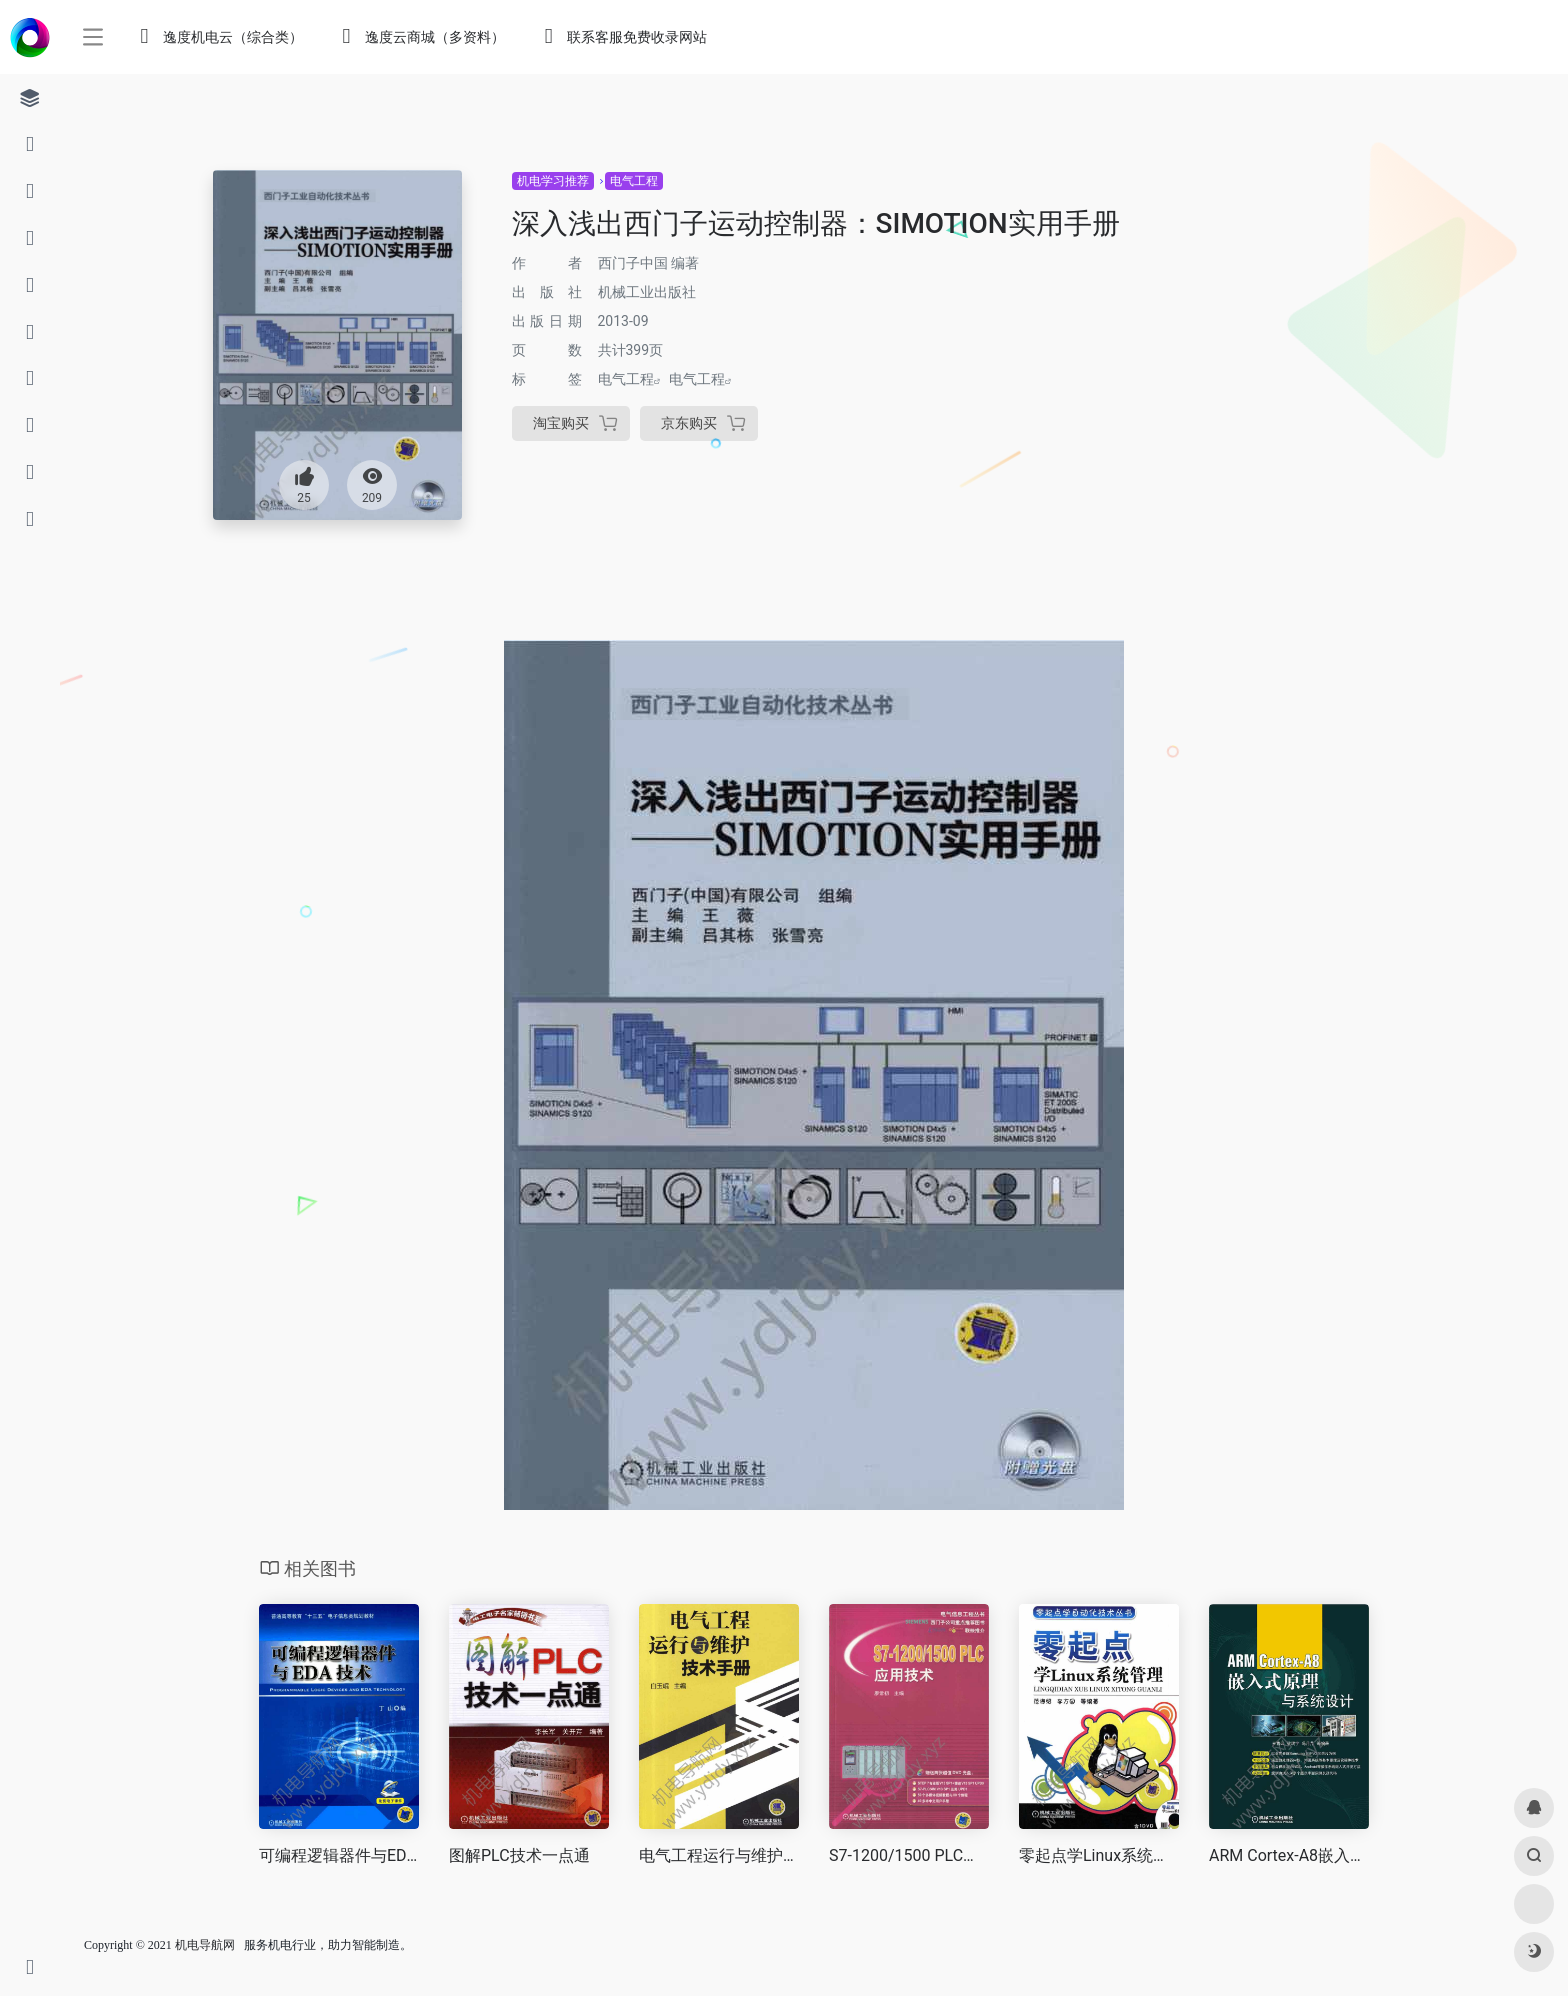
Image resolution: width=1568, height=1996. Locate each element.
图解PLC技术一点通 (519, 1855)
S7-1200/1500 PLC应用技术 (909, 1855)
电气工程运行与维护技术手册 (719, 1855)
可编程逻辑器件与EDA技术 (339, 1855)
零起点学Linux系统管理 (1099, 1855)
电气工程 (634, 181)
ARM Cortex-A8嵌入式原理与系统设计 (1289, 1855)
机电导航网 (205, 1945)
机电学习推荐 (553, 181)
